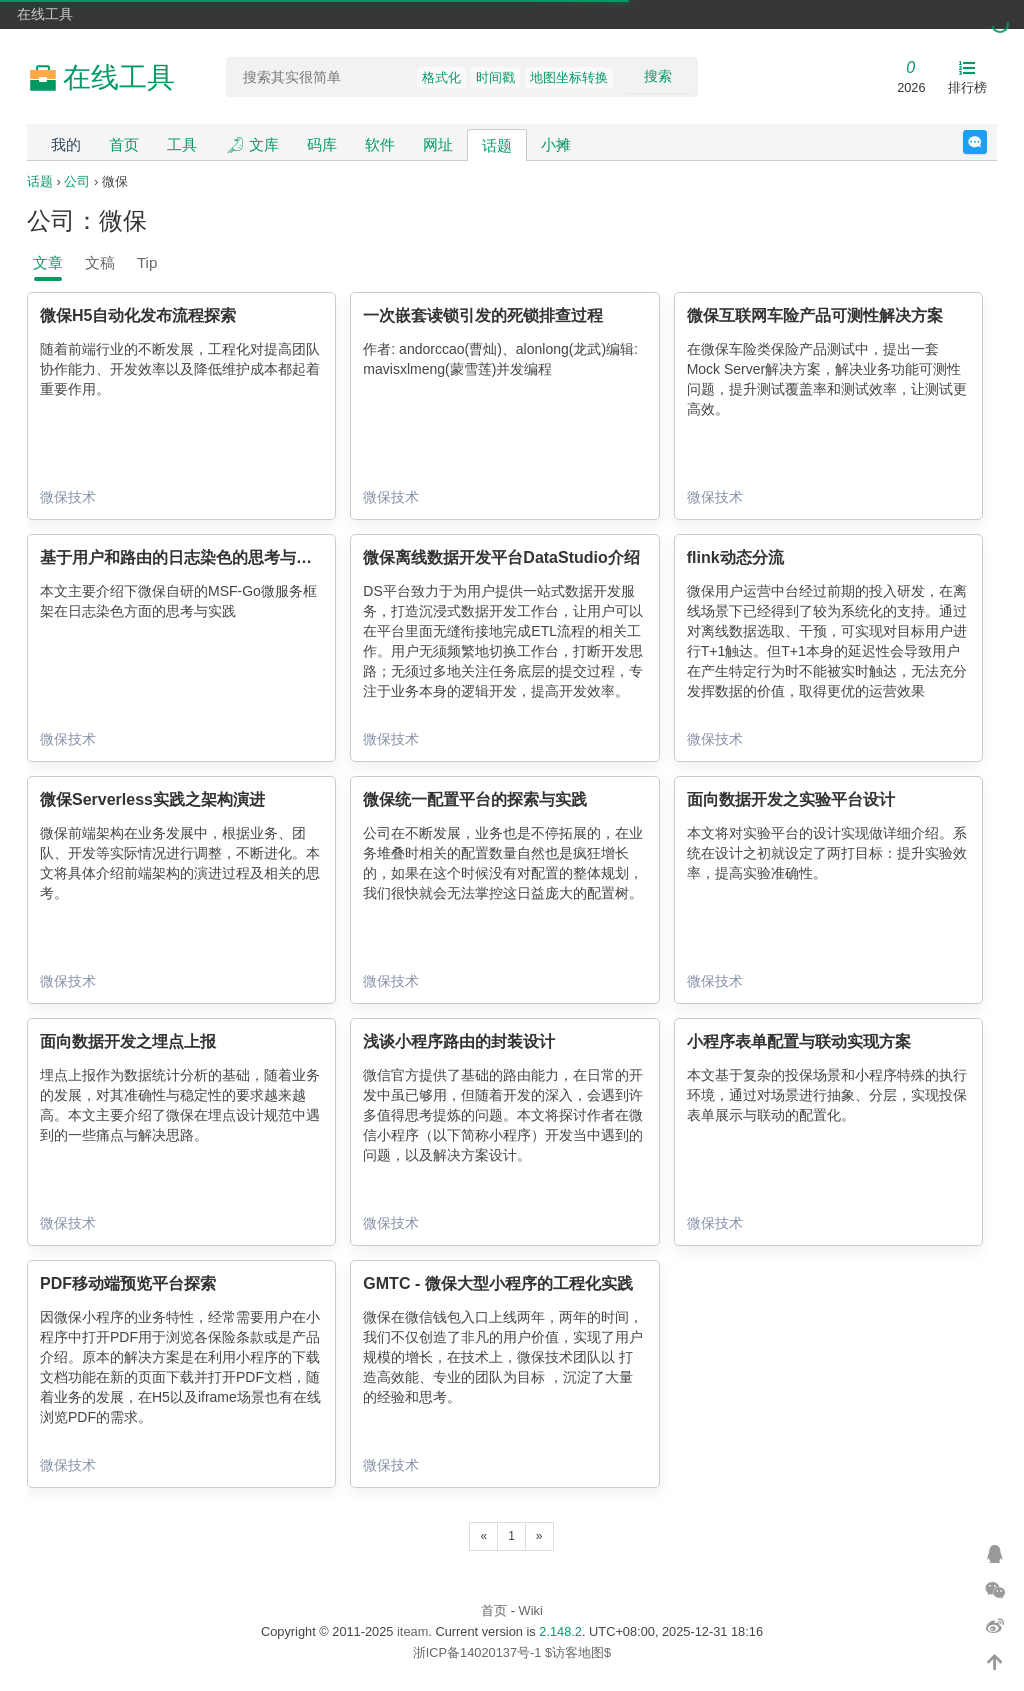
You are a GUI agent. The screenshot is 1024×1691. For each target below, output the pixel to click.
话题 (497, 145)
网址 (438, 144)
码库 (322, 144)
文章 (48, 262)
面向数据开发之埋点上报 (128, 1041)
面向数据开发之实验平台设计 (791, 799)
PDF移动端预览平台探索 (128, 1283)
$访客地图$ (578, 1652)
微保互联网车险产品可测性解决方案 (815, 315)
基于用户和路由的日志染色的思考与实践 (184, 557)
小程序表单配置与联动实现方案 (799, 1041)
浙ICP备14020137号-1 (477, 1652)
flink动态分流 (735, 557)
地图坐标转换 (569, 77)
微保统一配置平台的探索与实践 (475, 799)
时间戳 (495, 77)
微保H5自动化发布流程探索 (138, 315)
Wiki (531, 1610)
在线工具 (45, 14)
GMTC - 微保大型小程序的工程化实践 (497, 1283)
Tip (147, 262)
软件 (380, 144)
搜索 (658, 76)
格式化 (441, 77)
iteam (412, 1631)
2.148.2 (560, 1631)
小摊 (556, 144)
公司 (77, 181)
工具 (182, 144)
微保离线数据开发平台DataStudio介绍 (501, 557)
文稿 (100, 262)
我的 (66, 144)
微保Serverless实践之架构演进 (152, 799)
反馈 (986, 142)
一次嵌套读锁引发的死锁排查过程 (483, 315)
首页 (124, 144)
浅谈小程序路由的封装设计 (459, 1041)
